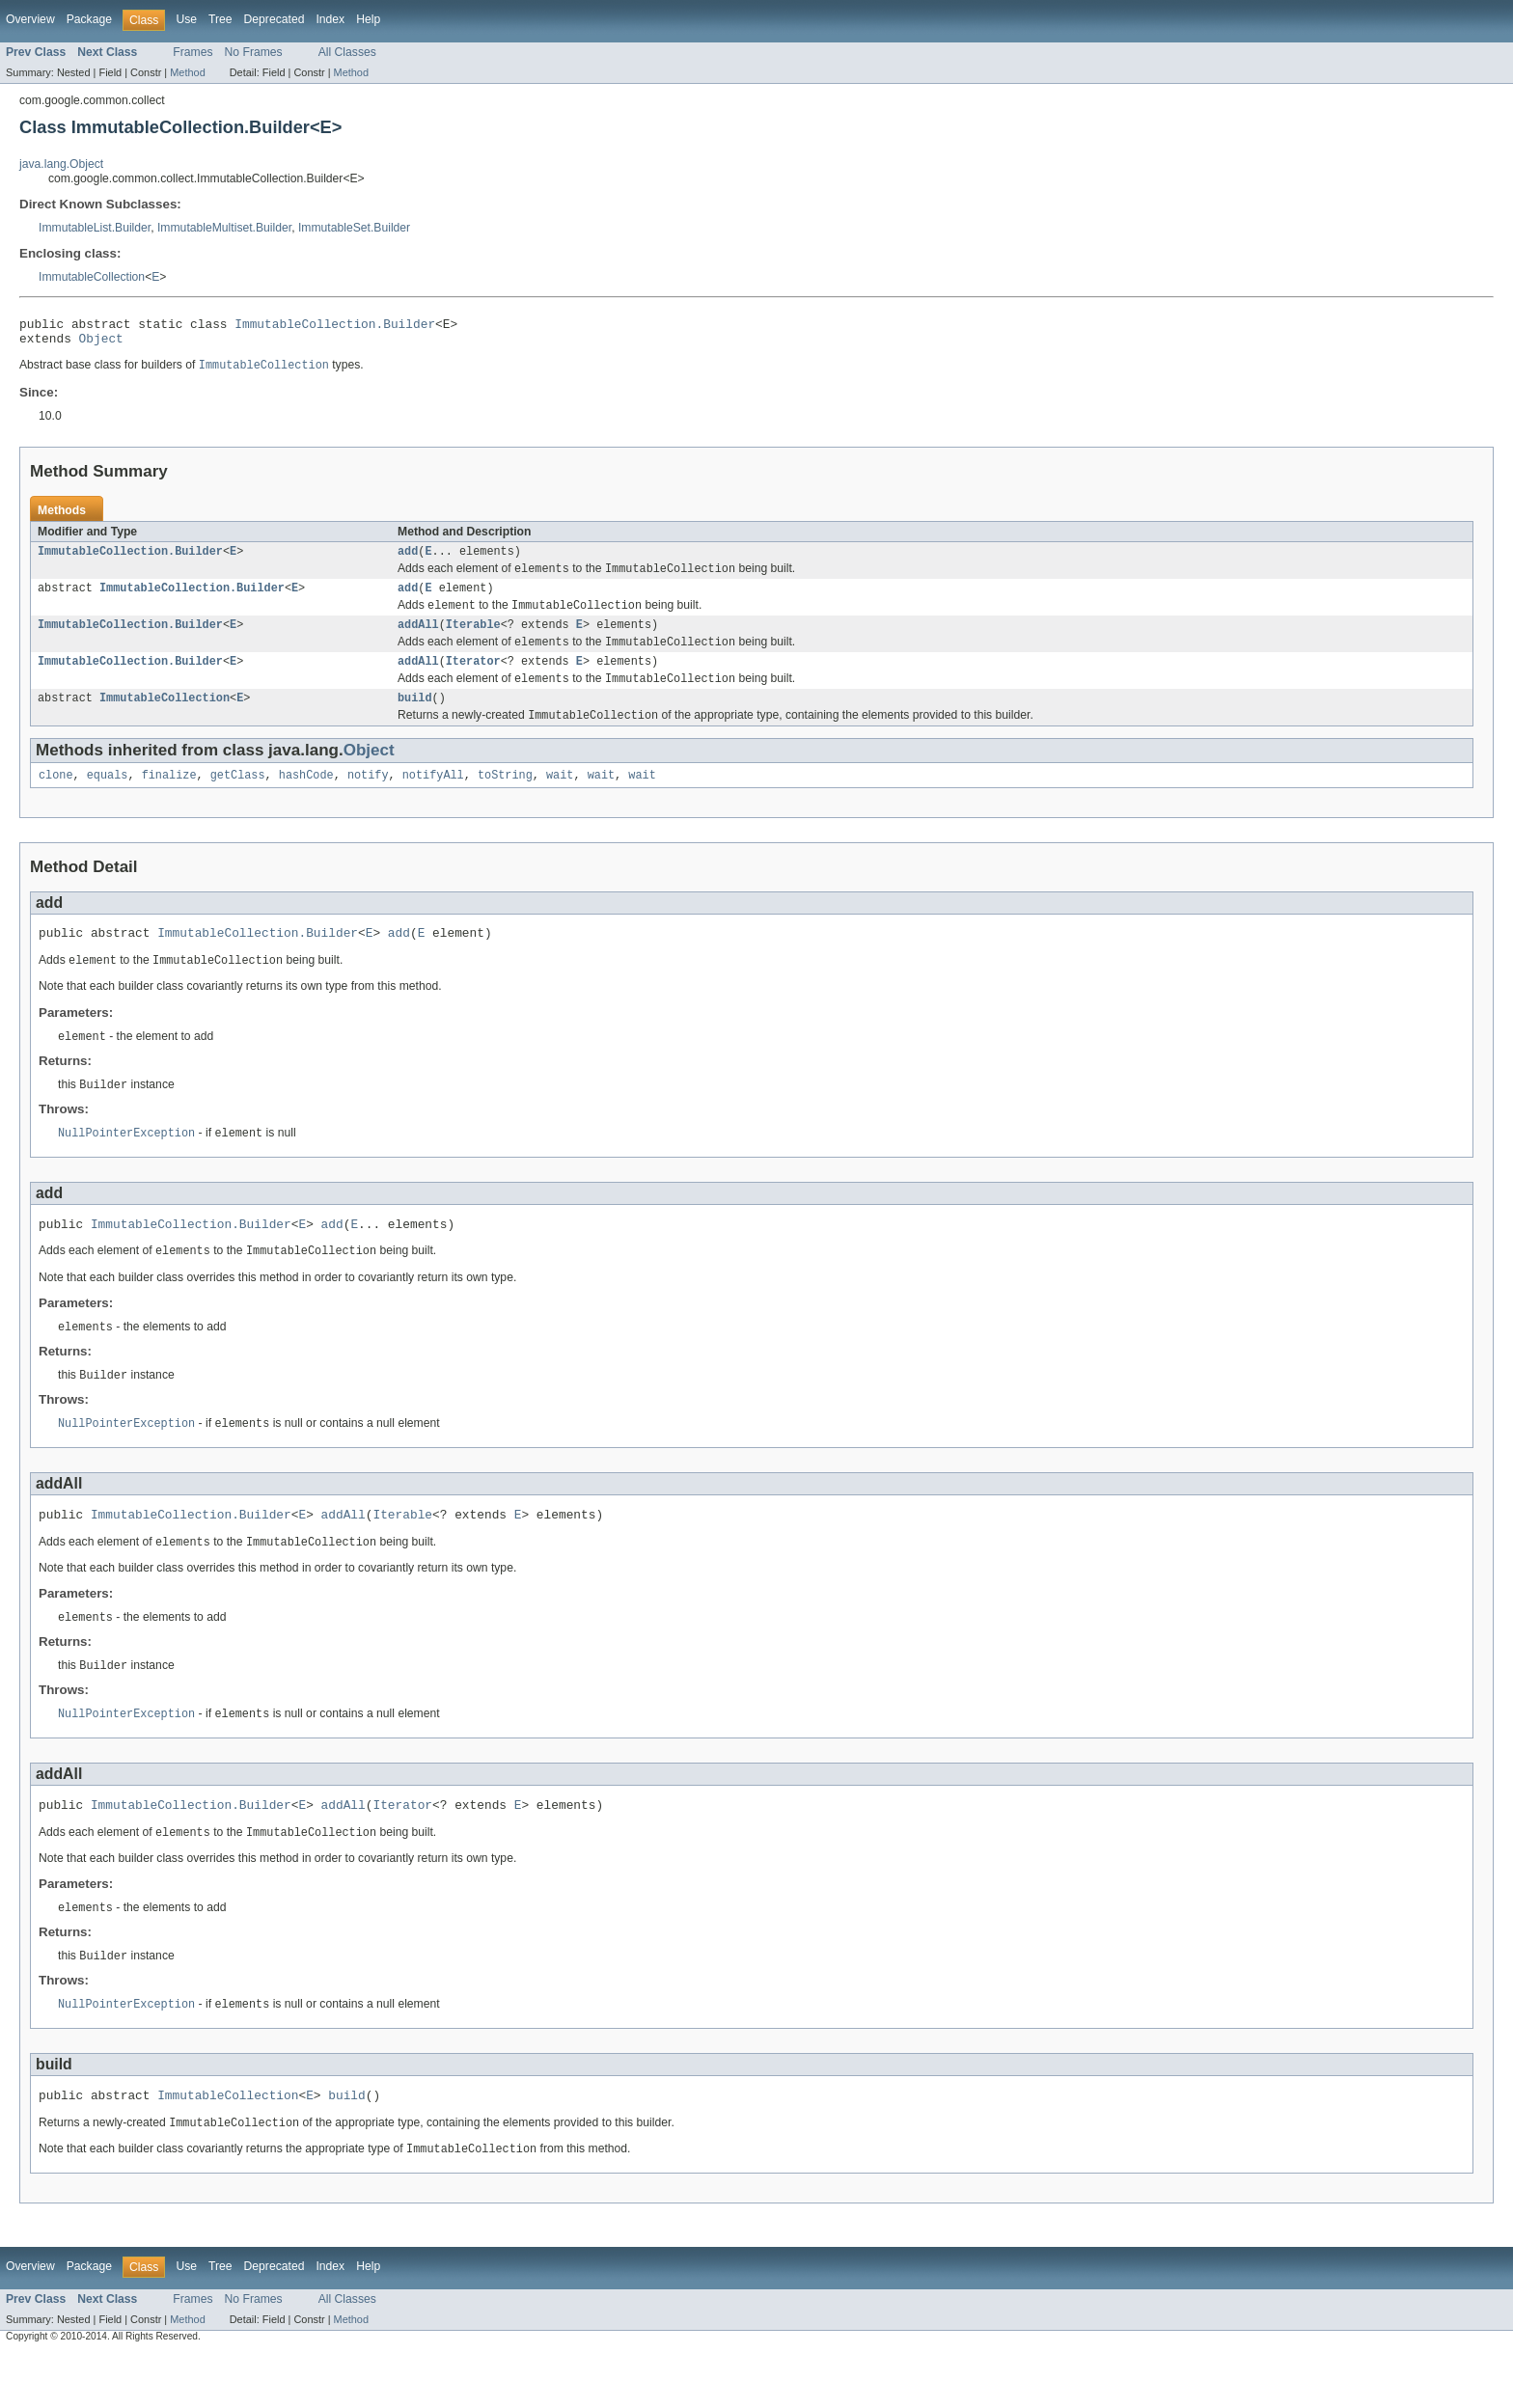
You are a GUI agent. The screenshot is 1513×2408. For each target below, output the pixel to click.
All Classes (347, 52)
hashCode (306, 798)
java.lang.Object (61, 164)
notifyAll (433, 798)
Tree (220, 19)
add (408, 559)
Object (101, 343)
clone (56, 798)
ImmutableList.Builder (95, 227)
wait (559, 798)
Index (330, 19)
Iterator (473, 678)
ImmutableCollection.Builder (334, 326)
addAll (418, 638)
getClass (237, 798)
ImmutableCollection (92, 277)
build (415, 717)
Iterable (473, 638)
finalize (169, 798)
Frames (192, 52)
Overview (30, 19)
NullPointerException (126, 1162)
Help (368, 19)
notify (368, 798)
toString (505, 798)
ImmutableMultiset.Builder (224, 227)
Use (186, 19)
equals (107, 798)
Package (89, 19)
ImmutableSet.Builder (354, 227)
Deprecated (274, 19)
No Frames (254, 52)
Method (187, 72)
